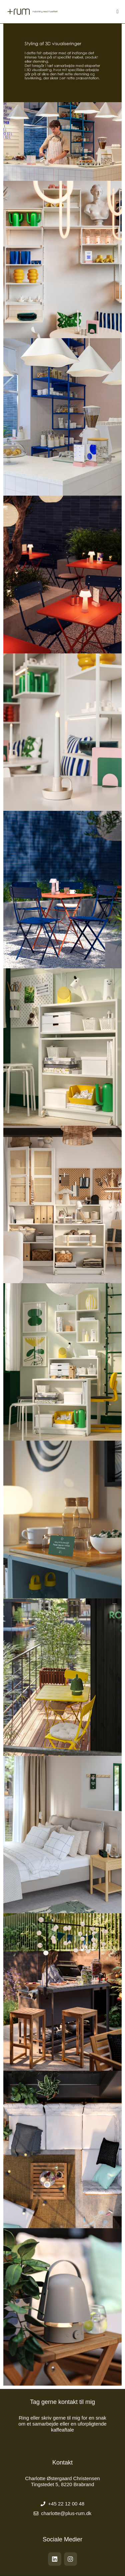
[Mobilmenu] (118, 11)
